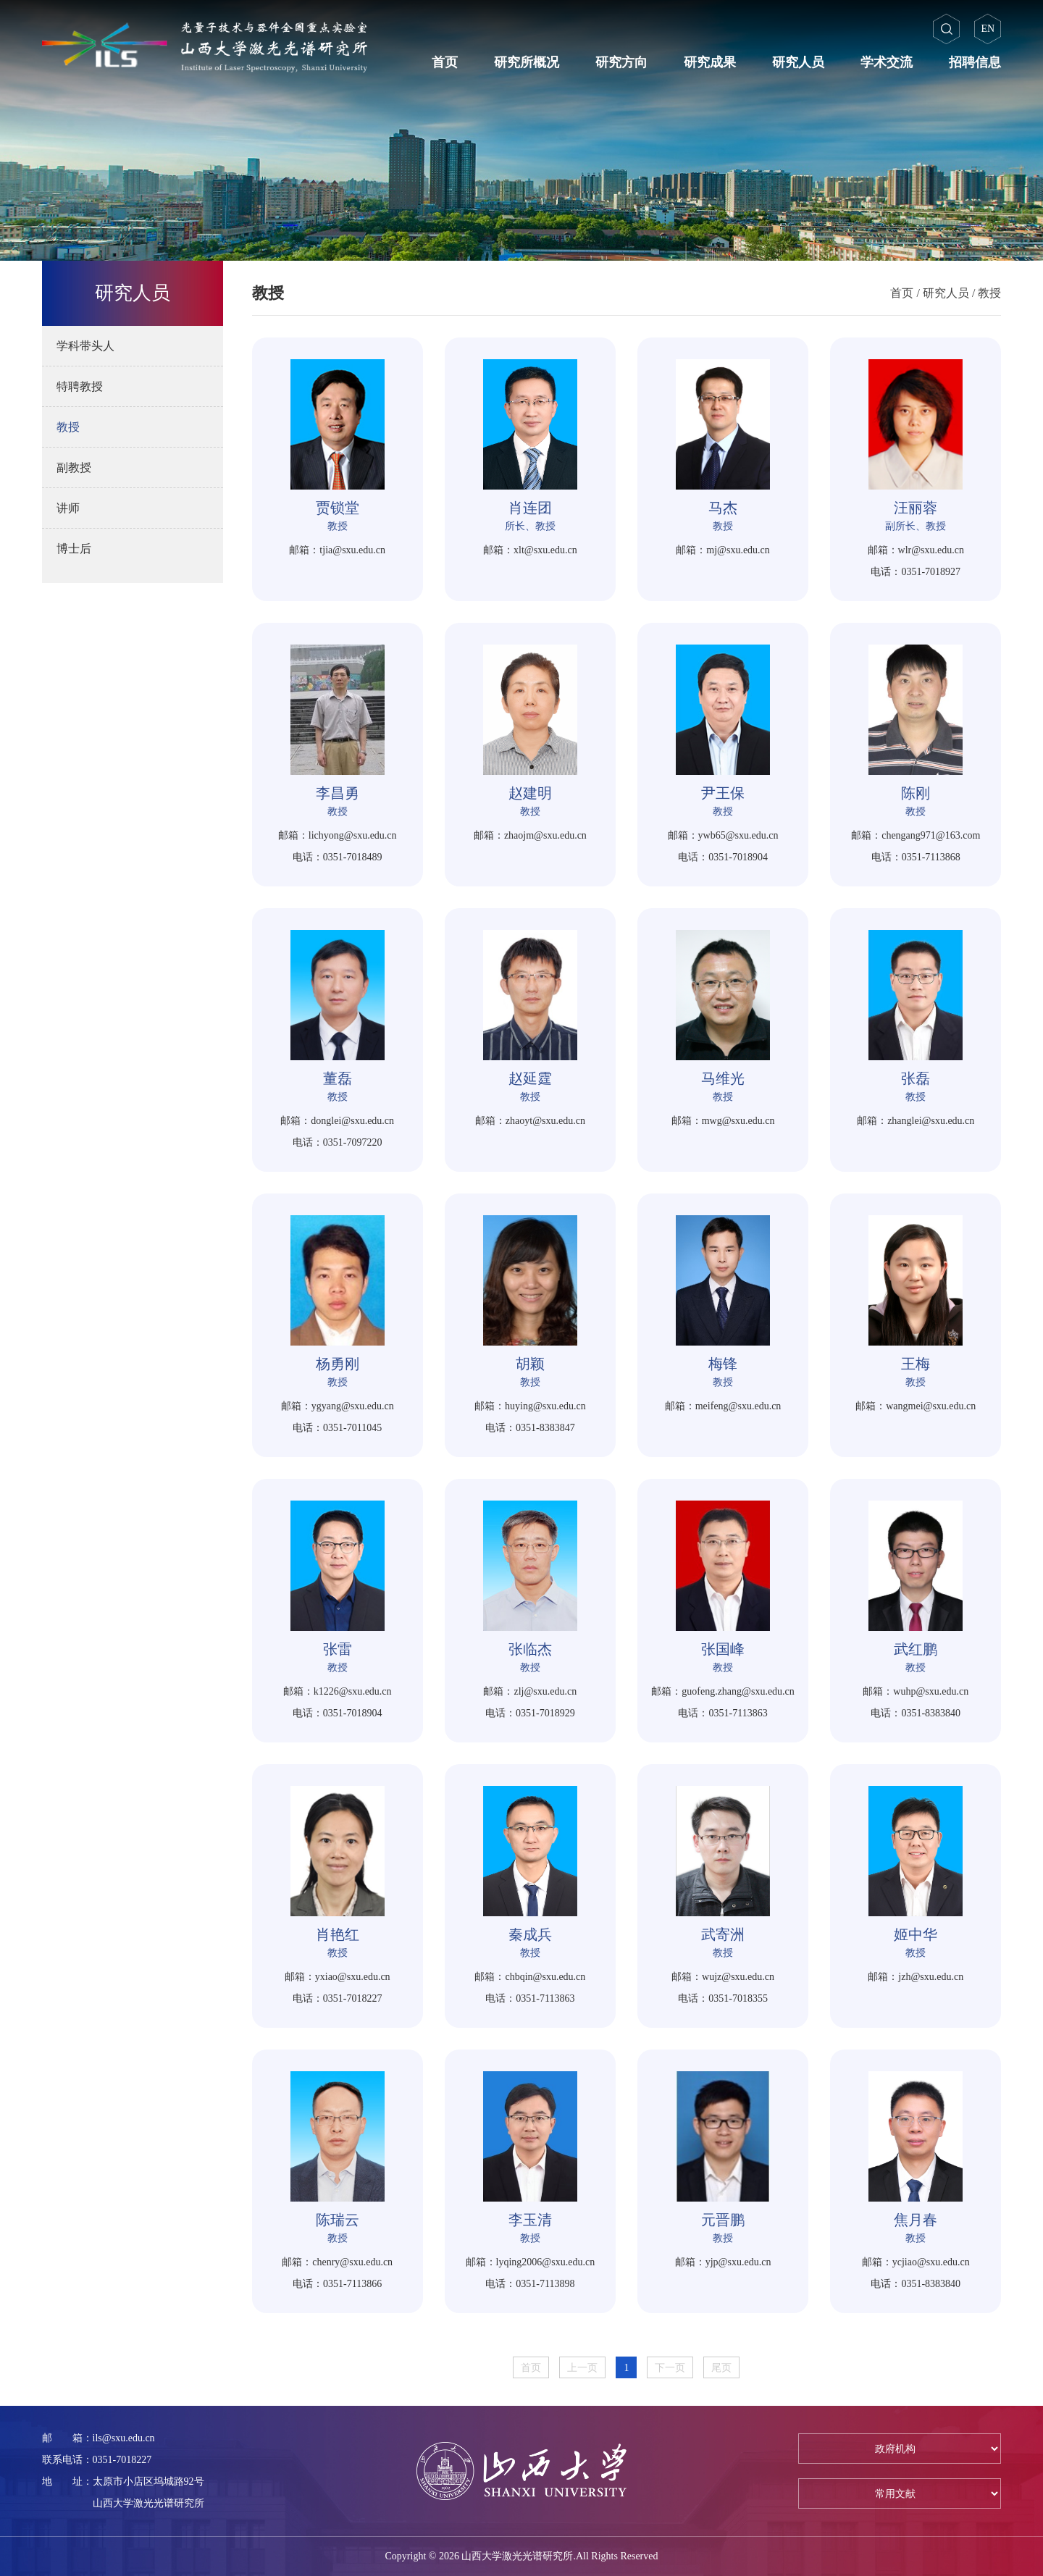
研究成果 (710, 62)
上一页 (582, 2367)
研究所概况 (526, 62)
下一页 (670, 2367)
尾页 (721, 2367)
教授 (989, 293)
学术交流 (886, 62)
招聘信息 (975, 62)
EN (988, 28)
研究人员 (798, 62)
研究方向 (621, 62)
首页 (445, 62)
